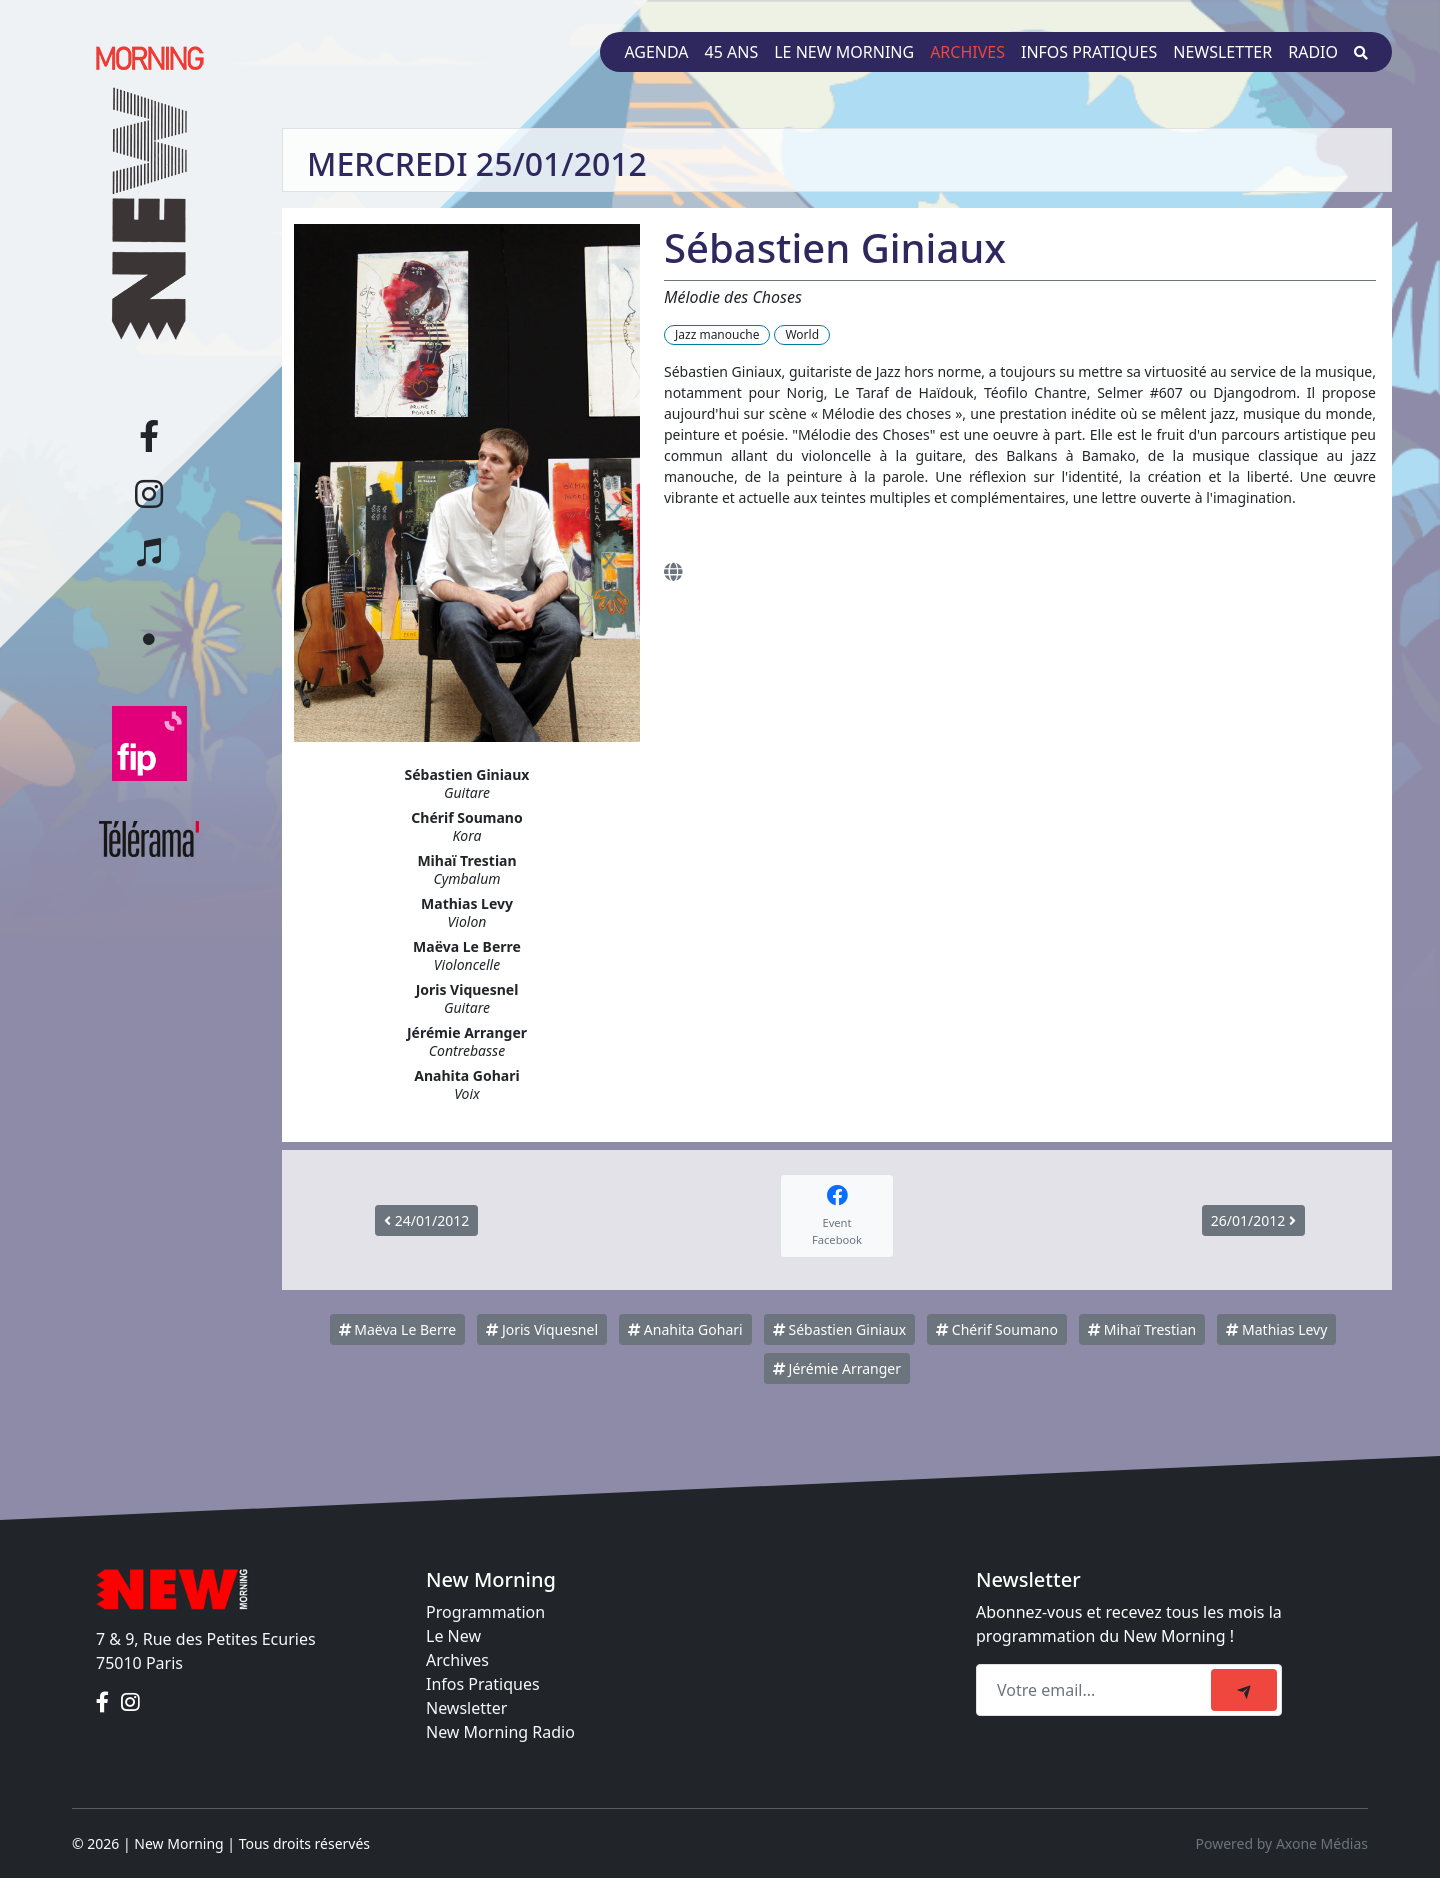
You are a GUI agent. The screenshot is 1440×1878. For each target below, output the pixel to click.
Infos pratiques (1089, 52)
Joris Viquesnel (542, 1329)
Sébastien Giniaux (839, 1329)
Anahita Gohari (685, 1329)
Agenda (656, 52)
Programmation (485, 1612)
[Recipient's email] (1096, 1690)
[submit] (1244, 1690)
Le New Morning (844, 52)
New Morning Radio (500, 1732)
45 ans (732, 52)
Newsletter (1222, 52)
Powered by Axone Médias (1282, 1843)
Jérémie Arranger (837, 1368)
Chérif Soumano (997, 1329)
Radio (1313, 52)
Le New (453, 1636)
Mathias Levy (1276, 1329)
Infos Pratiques (483, 1684)
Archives (967, 52)
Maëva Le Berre (397, 1329)
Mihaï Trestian (1142, 1329)
